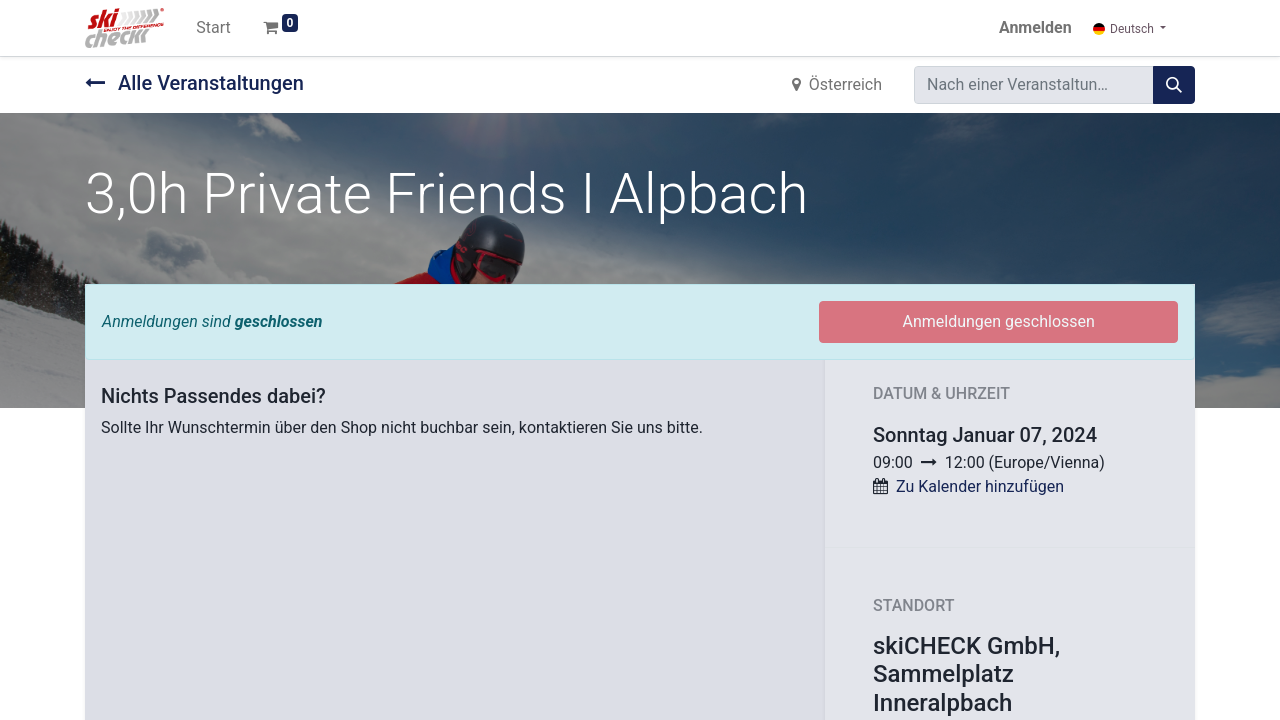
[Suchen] (1174, 85)
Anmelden (1035, 27)
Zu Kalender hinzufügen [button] (980, 486)
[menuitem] (213, 28)
